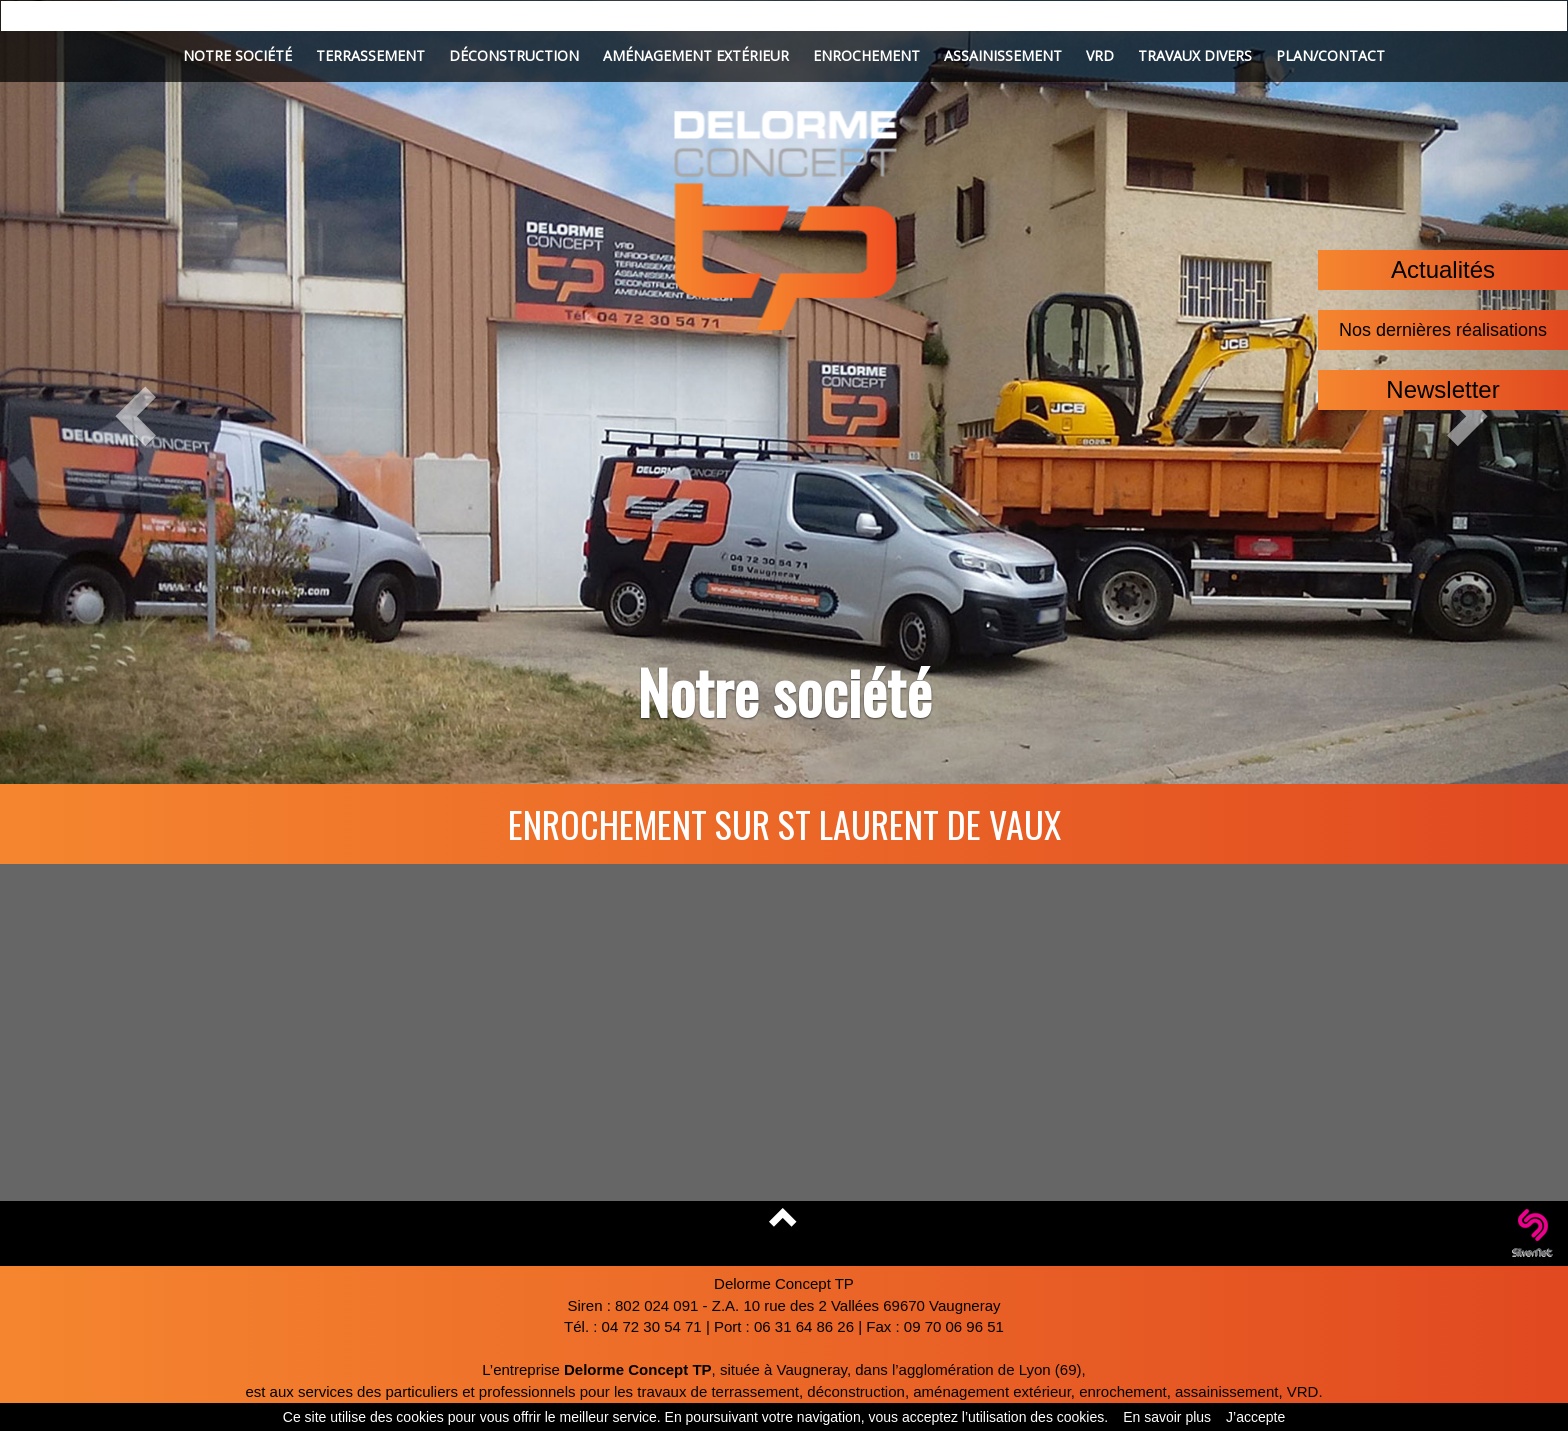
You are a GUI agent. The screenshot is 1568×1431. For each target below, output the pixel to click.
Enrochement (866, 55)
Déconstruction (514, 55)
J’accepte (1255, 1417)
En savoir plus (1167, 1417)
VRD (1100, 55)
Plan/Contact (1330, 55)
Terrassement (370, 55)
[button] (117, 392)
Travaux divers (1195, 55)
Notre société (237, 55)
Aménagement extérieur (696, 55)
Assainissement (1003, 55)
